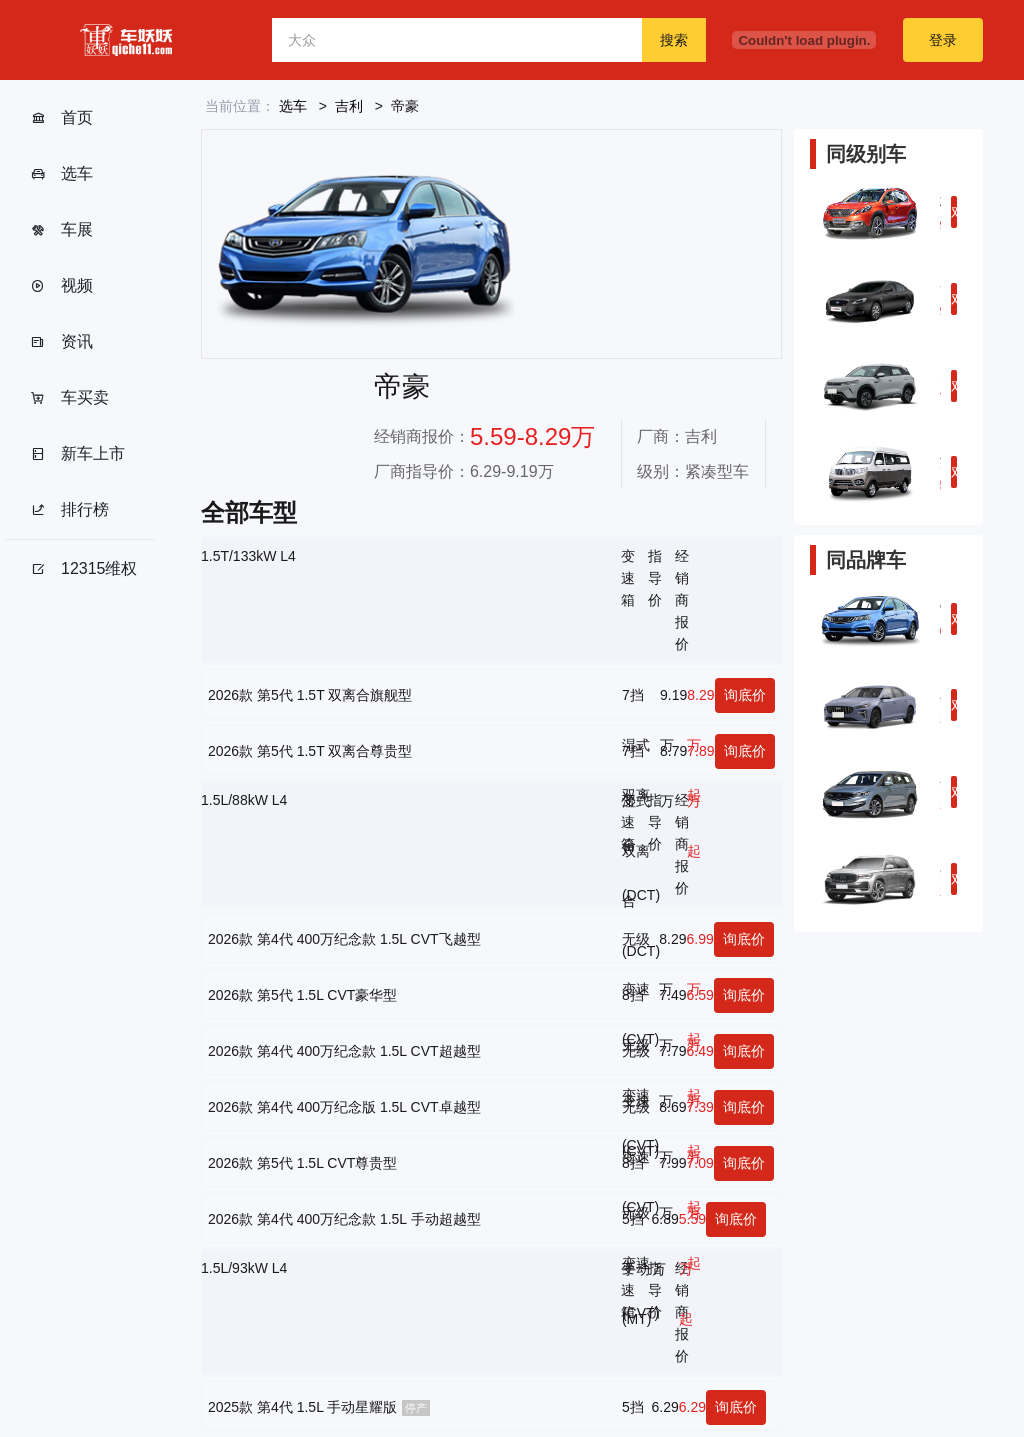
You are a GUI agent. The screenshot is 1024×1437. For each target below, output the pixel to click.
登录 (943, 40)
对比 (954, 216)
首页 (61, 118)
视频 (61, 286)
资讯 (61, 342)
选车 (61, 174)
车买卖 (69, 398)
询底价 (745, 695)
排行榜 (69, 510)
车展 (61, 230)
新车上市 (77, 454)
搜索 (674, 40)
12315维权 (84, 569)
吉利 (349, 106)
